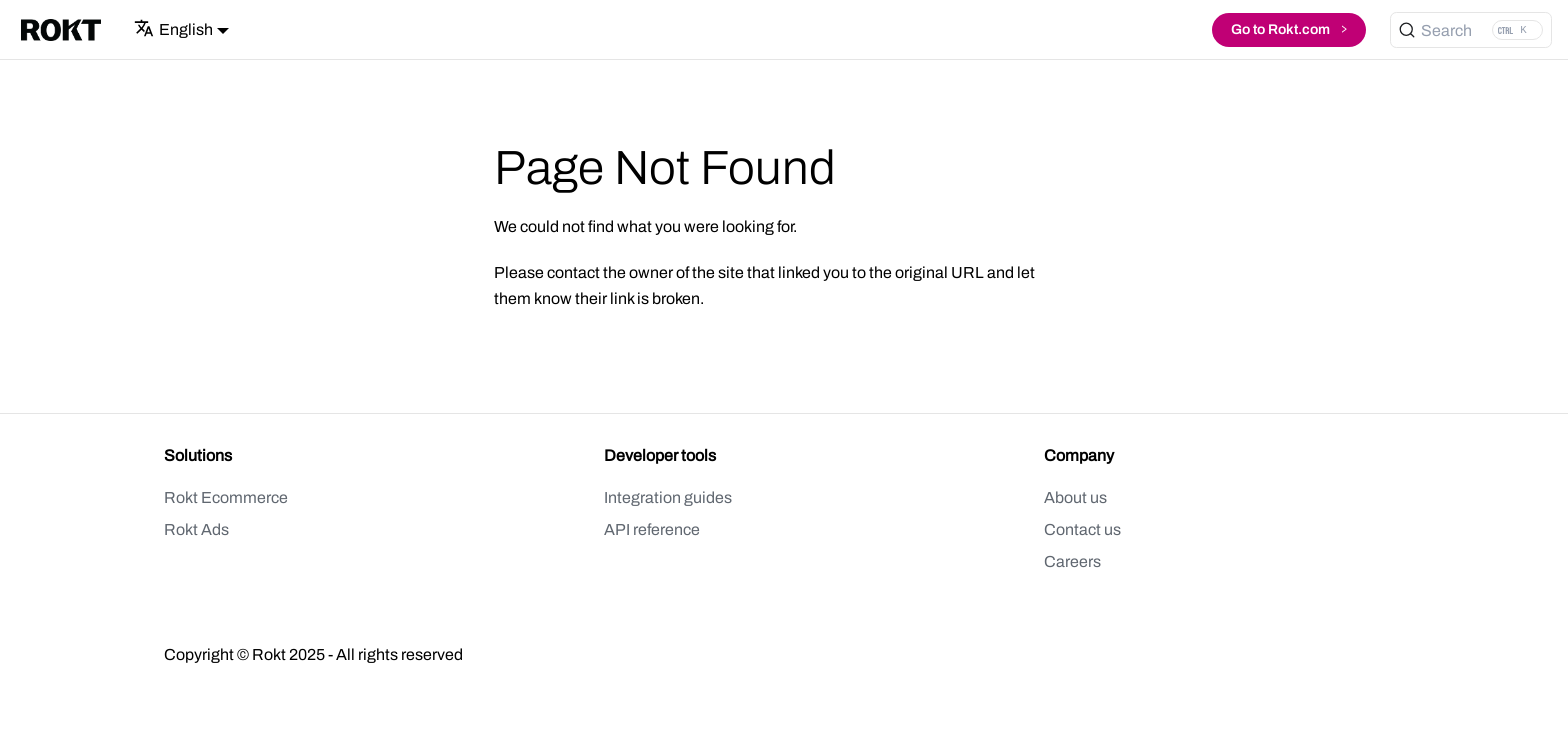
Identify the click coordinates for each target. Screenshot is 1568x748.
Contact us (1082, 529)
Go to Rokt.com (1289, 27)
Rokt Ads (196, 529)
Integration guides (668, 497)
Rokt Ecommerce (226, 497)
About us (1075, 497)
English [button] (173, 29)
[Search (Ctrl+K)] (1471, 30)
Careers (1072, 561)
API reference (652, 529)
